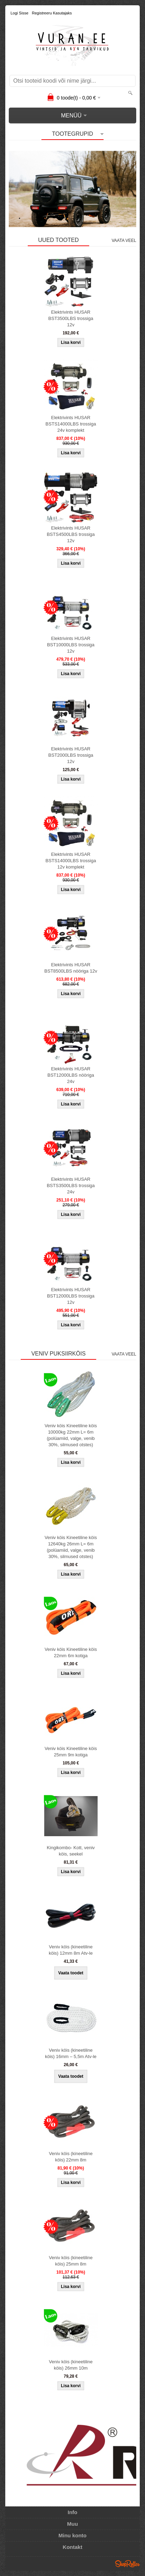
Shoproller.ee (127, 2563)
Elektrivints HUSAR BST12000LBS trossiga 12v (70, 1296)
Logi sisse (19, 13)
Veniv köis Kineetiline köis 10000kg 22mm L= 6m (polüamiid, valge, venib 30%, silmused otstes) (71, 1435)
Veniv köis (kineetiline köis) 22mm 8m (70, 2156)
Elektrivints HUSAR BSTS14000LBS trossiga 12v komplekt (71, 861)
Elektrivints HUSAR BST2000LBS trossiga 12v (70, 755)
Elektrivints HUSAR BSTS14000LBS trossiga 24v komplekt (71, 424)
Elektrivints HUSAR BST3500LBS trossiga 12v (70, 318)
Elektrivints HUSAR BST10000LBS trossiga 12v (70, 645)
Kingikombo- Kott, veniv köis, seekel (71, 1851)
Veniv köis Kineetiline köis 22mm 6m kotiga (71, 1652)
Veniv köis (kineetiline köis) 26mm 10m (70, 2365)
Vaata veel (124, 240)
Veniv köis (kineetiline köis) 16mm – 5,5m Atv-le (71, 2053)
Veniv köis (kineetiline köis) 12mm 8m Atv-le (71, 1950)
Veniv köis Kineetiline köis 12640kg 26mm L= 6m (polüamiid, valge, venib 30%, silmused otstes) (71, 1547)
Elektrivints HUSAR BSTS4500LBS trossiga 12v (71, 534)
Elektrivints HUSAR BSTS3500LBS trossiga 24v (71, 1185)
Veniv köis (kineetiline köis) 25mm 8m (70, 2261)
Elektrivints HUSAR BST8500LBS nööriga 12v (70, 968)
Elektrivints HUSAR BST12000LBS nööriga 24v (70, 1075)
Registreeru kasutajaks (52, 13)
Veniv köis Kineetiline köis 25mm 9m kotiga (71, 1751)
